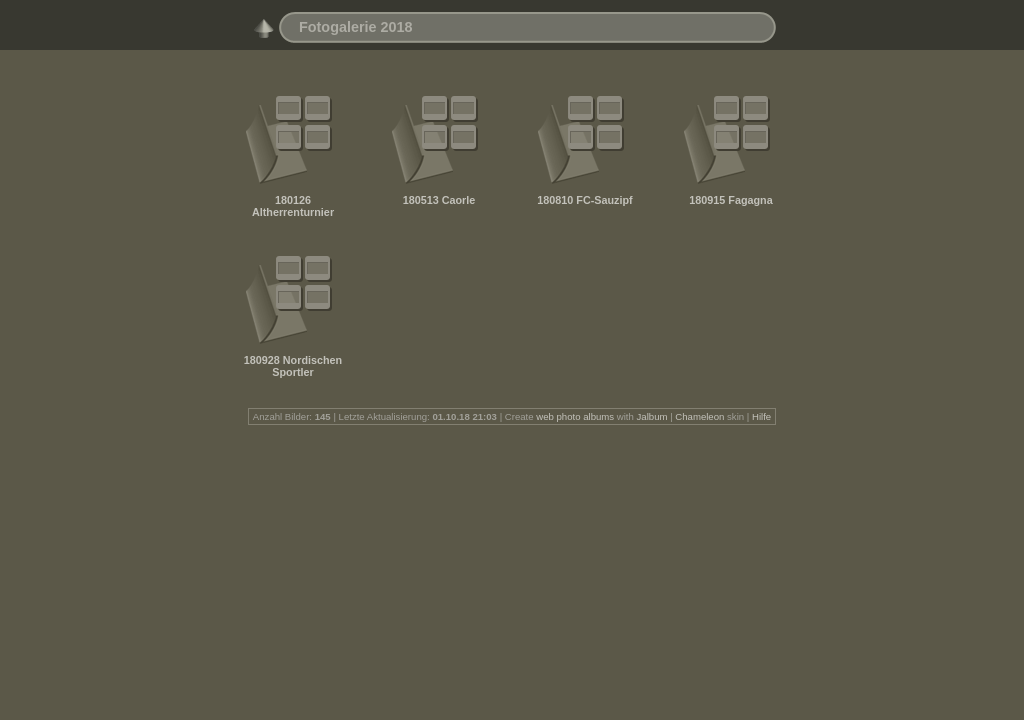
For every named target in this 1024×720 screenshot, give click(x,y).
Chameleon (699, 416)
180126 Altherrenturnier (293, 206)
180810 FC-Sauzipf (584, 200)
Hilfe (761, 416)
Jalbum (652, 416)
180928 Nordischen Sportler (293, 366)
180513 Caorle (439, 200)
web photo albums (575, 416)
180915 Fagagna (730, 200)
